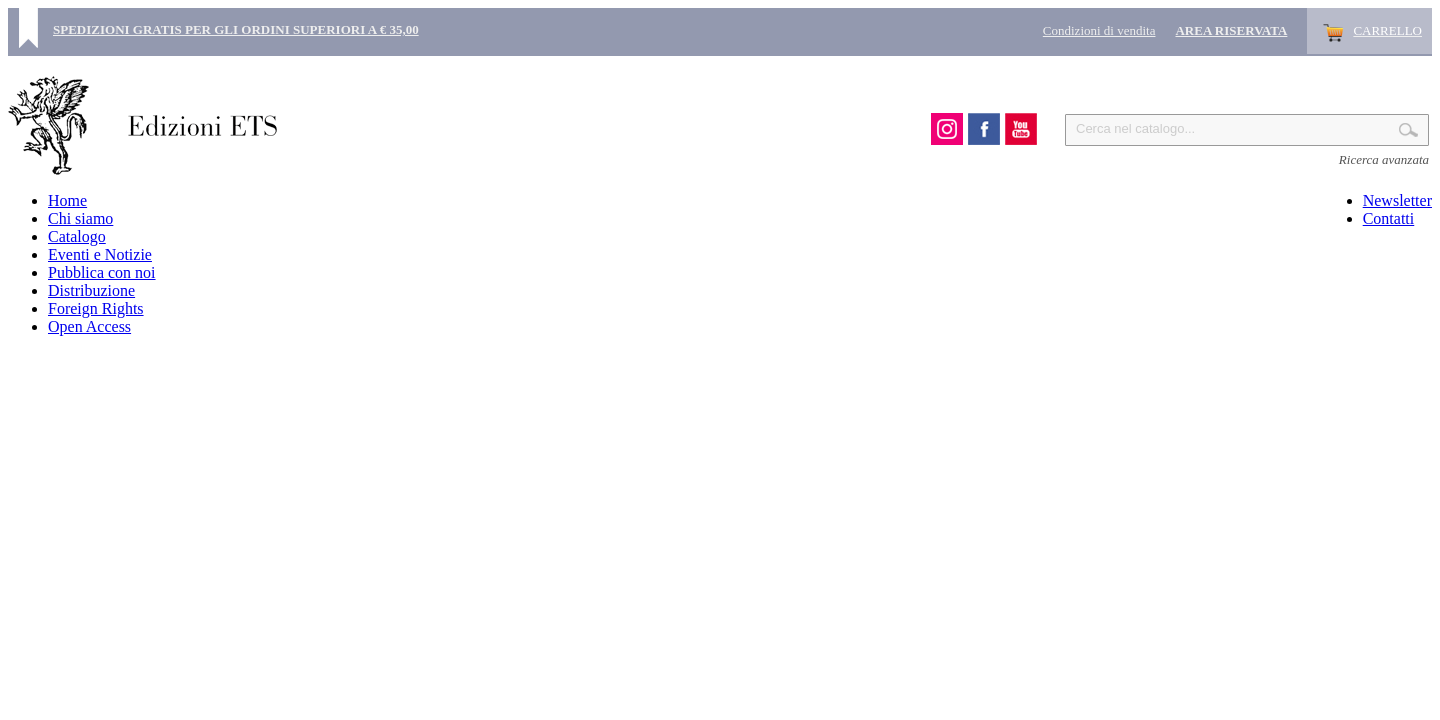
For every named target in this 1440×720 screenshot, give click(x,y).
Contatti (1389, 218)
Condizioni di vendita (1099, 30)
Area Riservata (1231, 30)
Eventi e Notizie (100, 254)
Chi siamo (80, 218)
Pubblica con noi (102, 272)
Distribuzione (91, 290)
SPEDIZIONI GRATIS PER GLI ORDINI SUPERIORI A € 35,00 (236, 29)
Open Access (89, 326)
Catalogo (77, 236)
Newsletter (1397, 200)
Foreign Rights (96, 308)
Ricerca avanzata (1384, 159)
